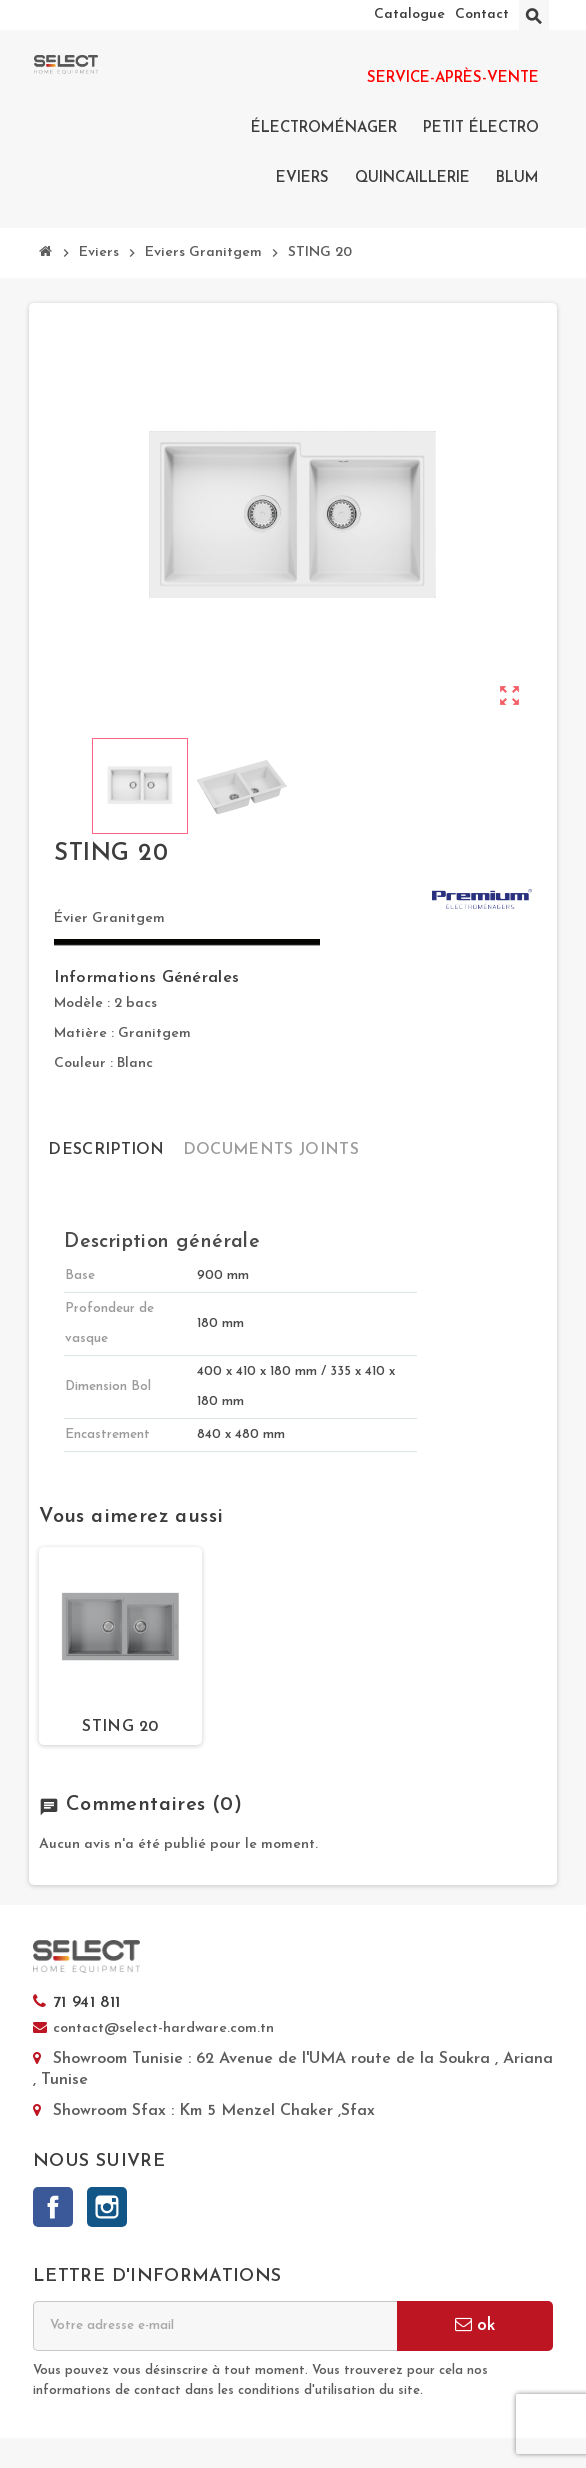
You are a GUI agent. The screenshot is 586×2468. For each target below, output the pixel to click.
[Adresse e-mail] (215, 2326)
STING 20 (120, 1727)
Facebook (53, 2207)
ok (475, 2324)
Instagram (107, 2207)
